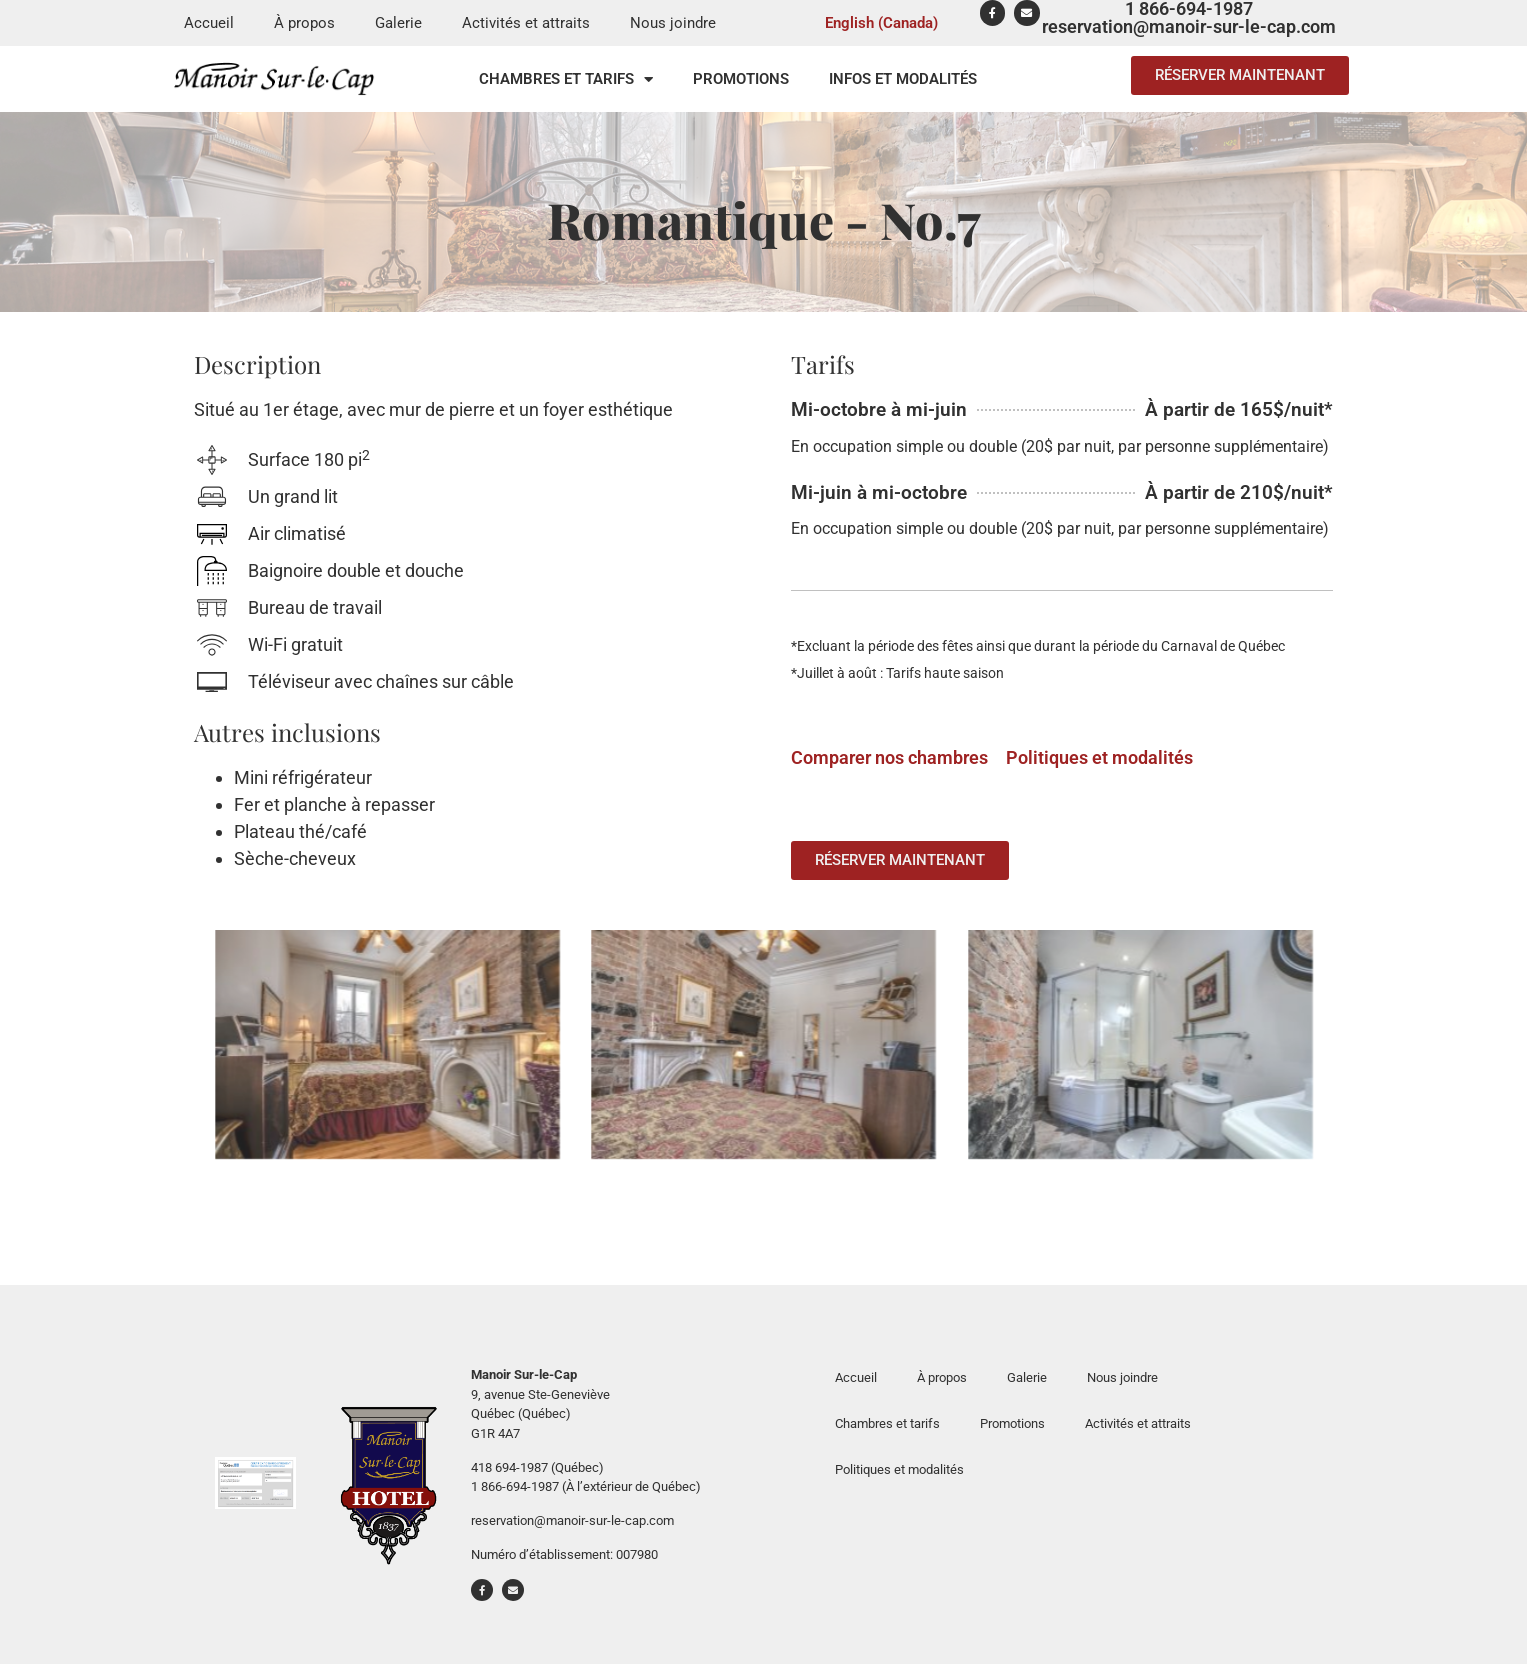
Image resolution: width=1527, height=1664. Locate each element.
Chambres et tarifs (566, 79)
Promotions (741, 79)
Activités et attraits (526, 23)
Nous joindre (673, 23)
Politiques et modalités (1101, 757)
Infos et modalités (903, 79)
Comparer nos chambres (889, 757)
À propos (304, 23)
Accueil (209, 23)
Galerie (398, 23)
